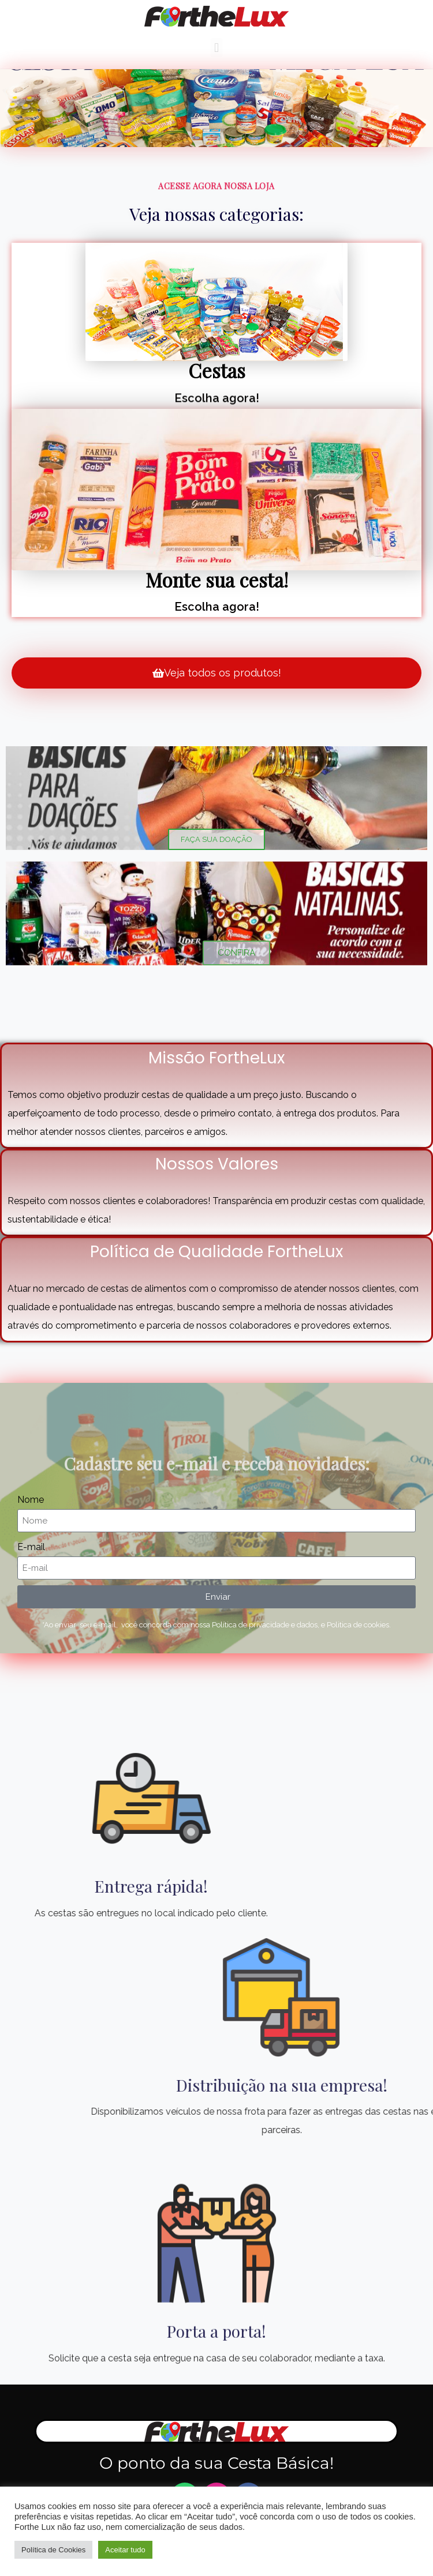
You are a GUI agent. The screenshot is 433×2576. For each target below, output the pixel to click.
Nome (30, 1499)
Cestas (216, 370)
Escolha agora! (216, 400)
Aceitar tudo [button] (125, 2549)
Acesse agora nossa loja (216, 188)
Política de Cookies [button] (53, 2549)
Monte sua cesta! (216, 579)
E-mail (31, 1546)
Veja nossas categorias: (216, 213)
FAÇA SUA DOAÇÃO (216, 839)
